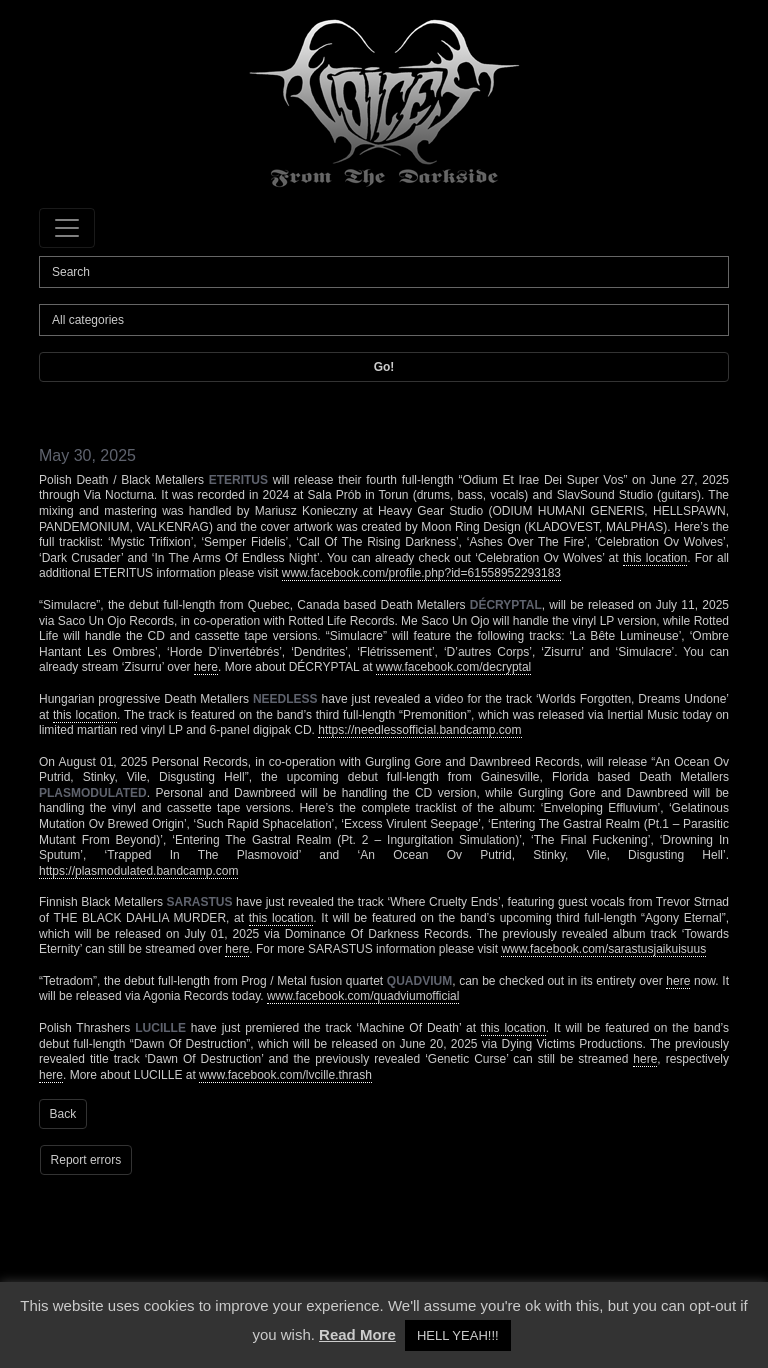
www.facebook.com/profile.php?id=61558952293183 (421, 573)
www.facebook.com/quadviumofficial (363, 996)
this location (655, 558)
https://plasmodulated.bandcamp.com (138, 871)
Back (63, 1114)
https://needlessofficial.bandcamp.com (419, 730)
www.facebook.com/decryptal (453, 667)
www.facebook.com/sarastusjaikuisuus (603, 949)
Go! (384, 367)
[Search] (384, 272)
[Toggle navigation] (67, 228)
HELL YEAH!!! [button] (458, 1335)
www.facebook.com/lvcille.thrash (285, 1075)
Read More (357, 1334)
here (206, 667)
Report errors (86, 1160)
